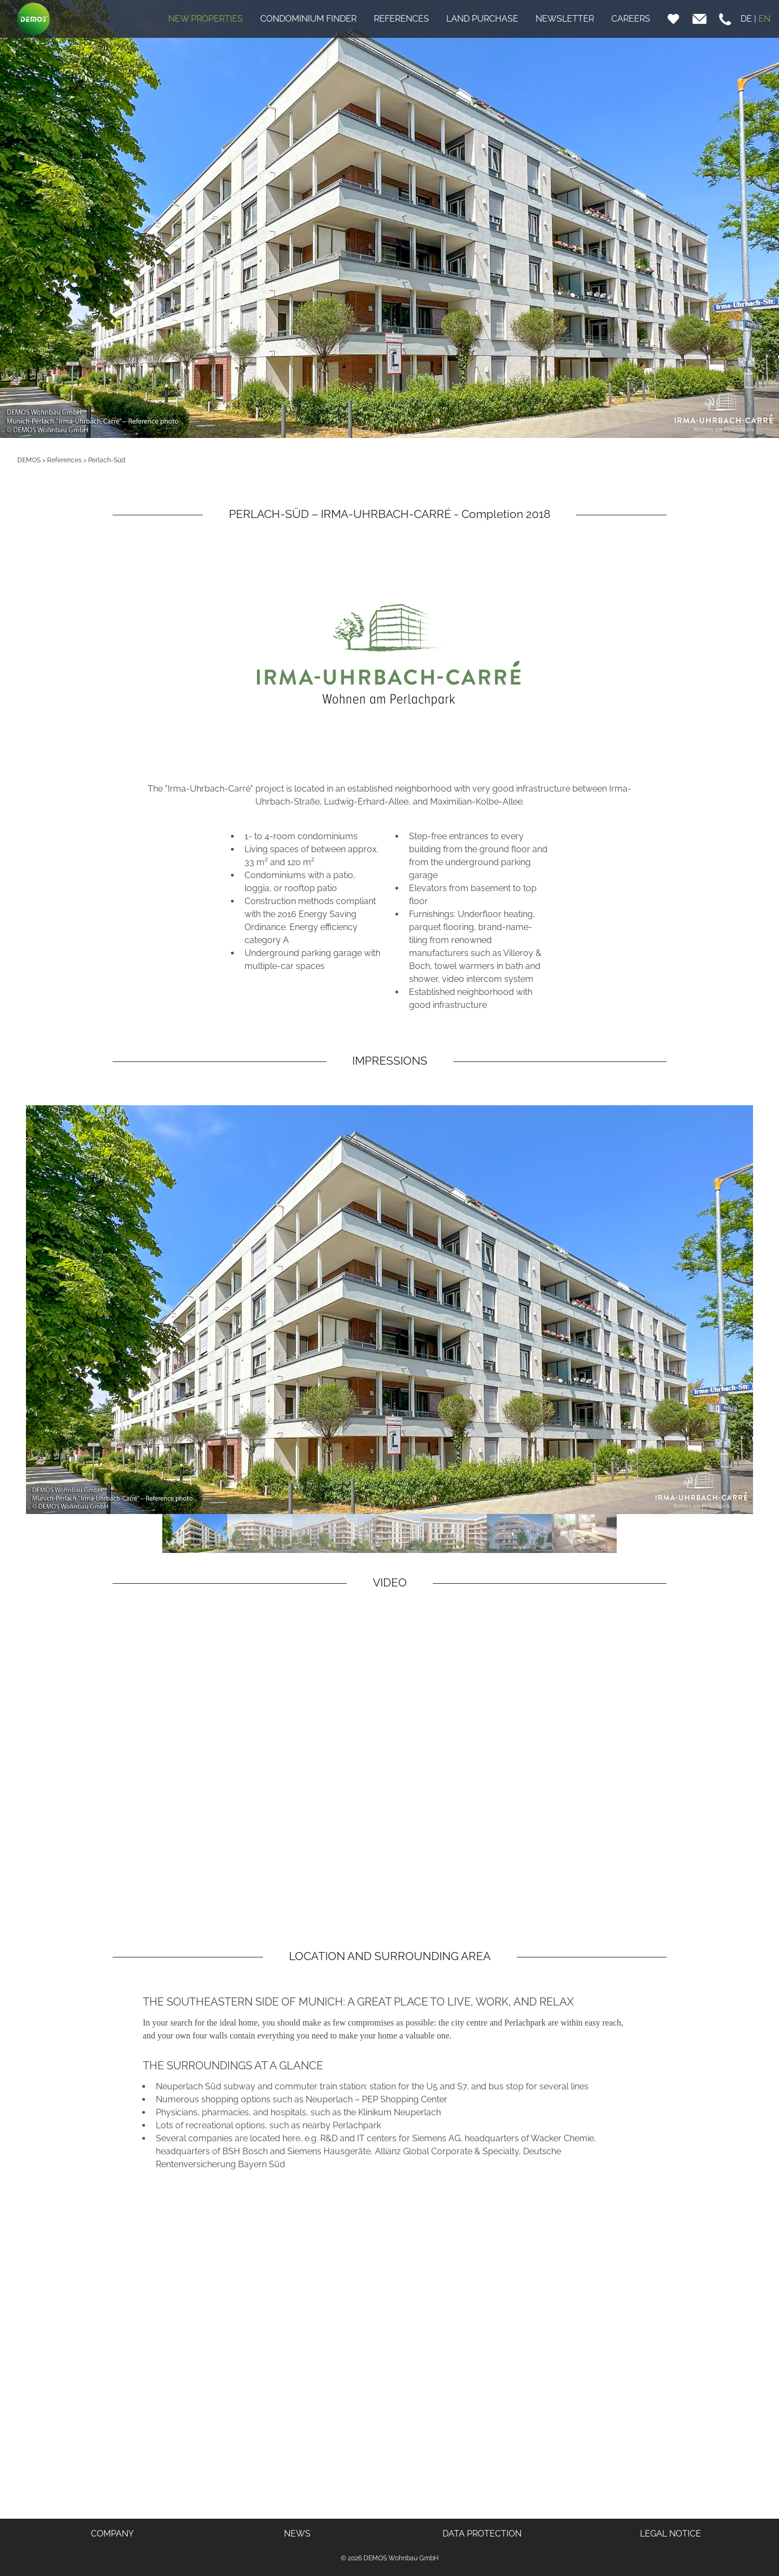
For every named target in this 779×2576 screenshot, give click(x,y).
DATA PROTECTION (482, 2533)
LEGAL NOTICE (670, 2533)
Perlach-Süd (106, 460)
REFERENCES (401, 19)
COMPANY (112, 2533)
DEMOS (29, 460)
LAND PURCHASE (482, 19)
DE (746, 19)
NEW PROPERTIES (205, 19)
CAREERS (630, 19)
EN (764, 19)
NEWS (297, 2533)
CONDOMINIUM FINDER (308, 19)
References (64, 460)
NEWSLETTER (565, 19)
